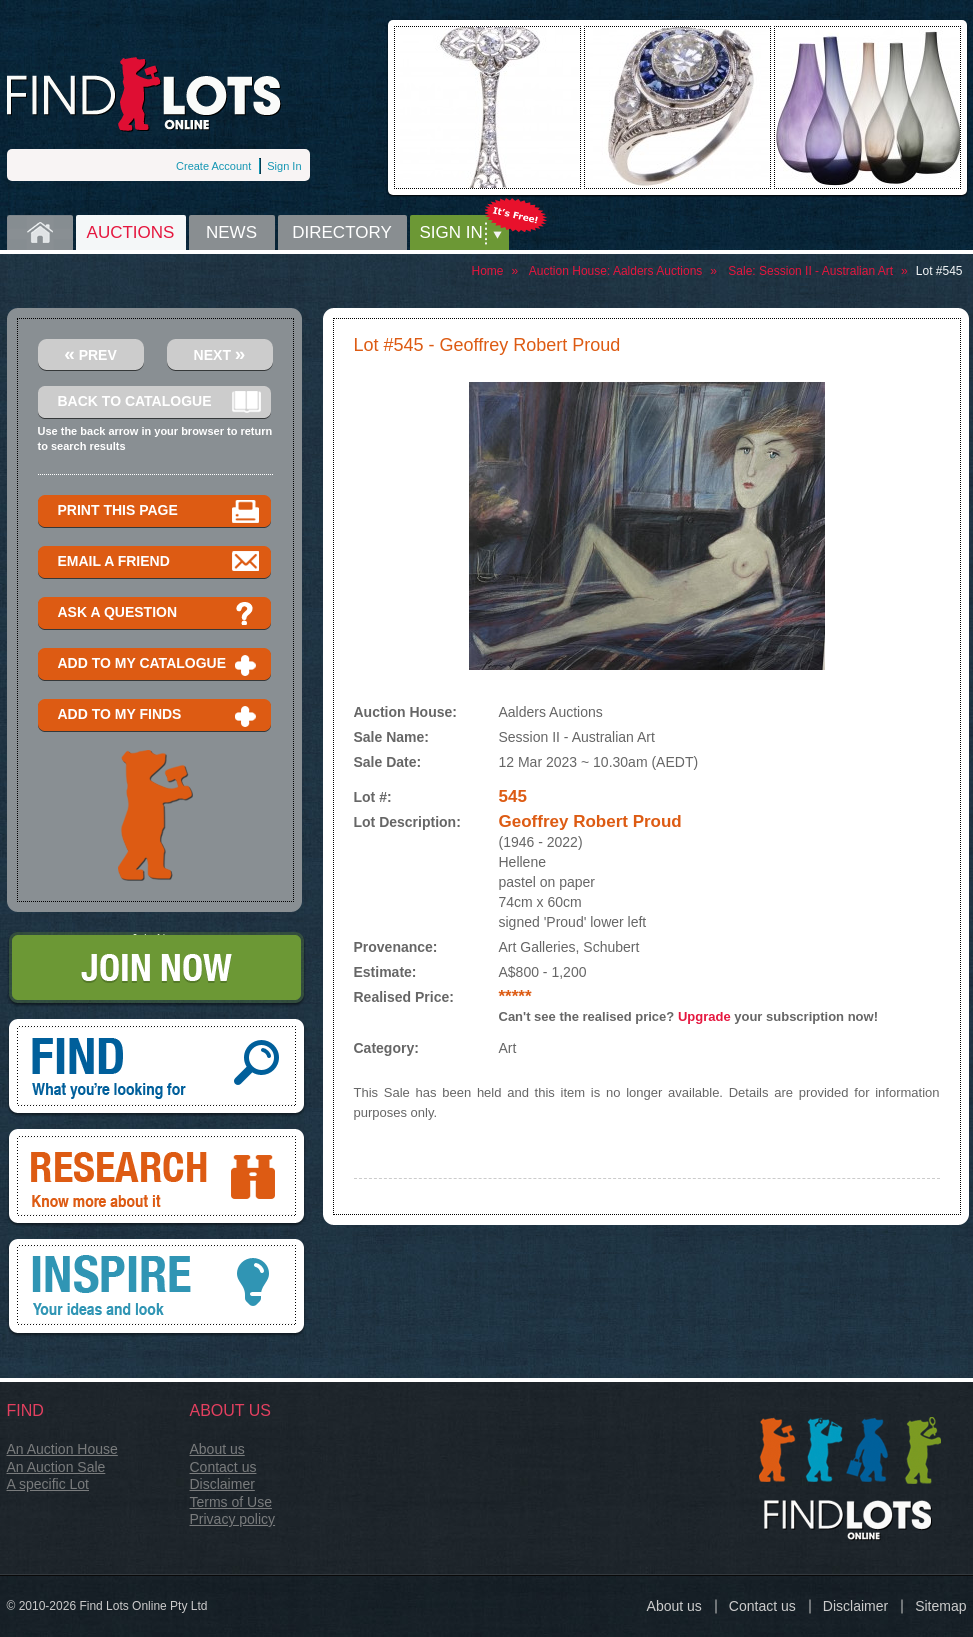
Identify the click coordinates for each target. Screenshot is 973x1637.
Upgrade (704, 1016)
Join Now (156, 969)
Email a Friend (159, 562)
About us (217, 1449)
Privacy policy (233, 1519)
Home (40, 232)
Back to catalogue (159, 402)
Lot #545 (939, 271)
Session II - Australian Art (826, 271)
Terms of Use (231, 1502)
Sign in (451, 232)
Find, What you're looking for (156, 1068)
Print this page (159, 511)
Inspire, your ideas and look (156, 1288)
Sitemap (940, 1606)
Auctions (131, 232)
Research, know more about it (156, 1178)
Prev (90, 353)
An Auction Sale (56, 1467)
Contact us (223, 1467)
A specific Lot (48, 1484)
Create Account (213, 166)
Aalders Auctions (657, 271)
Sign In (284, 166)
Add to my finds (159, 715)
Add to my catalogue (159, 664)
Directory (342, 232)
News (231, 232)
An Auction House (62, 1449)
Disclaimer (222, 1484)
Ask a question (159, 613)
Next (220, 353)
